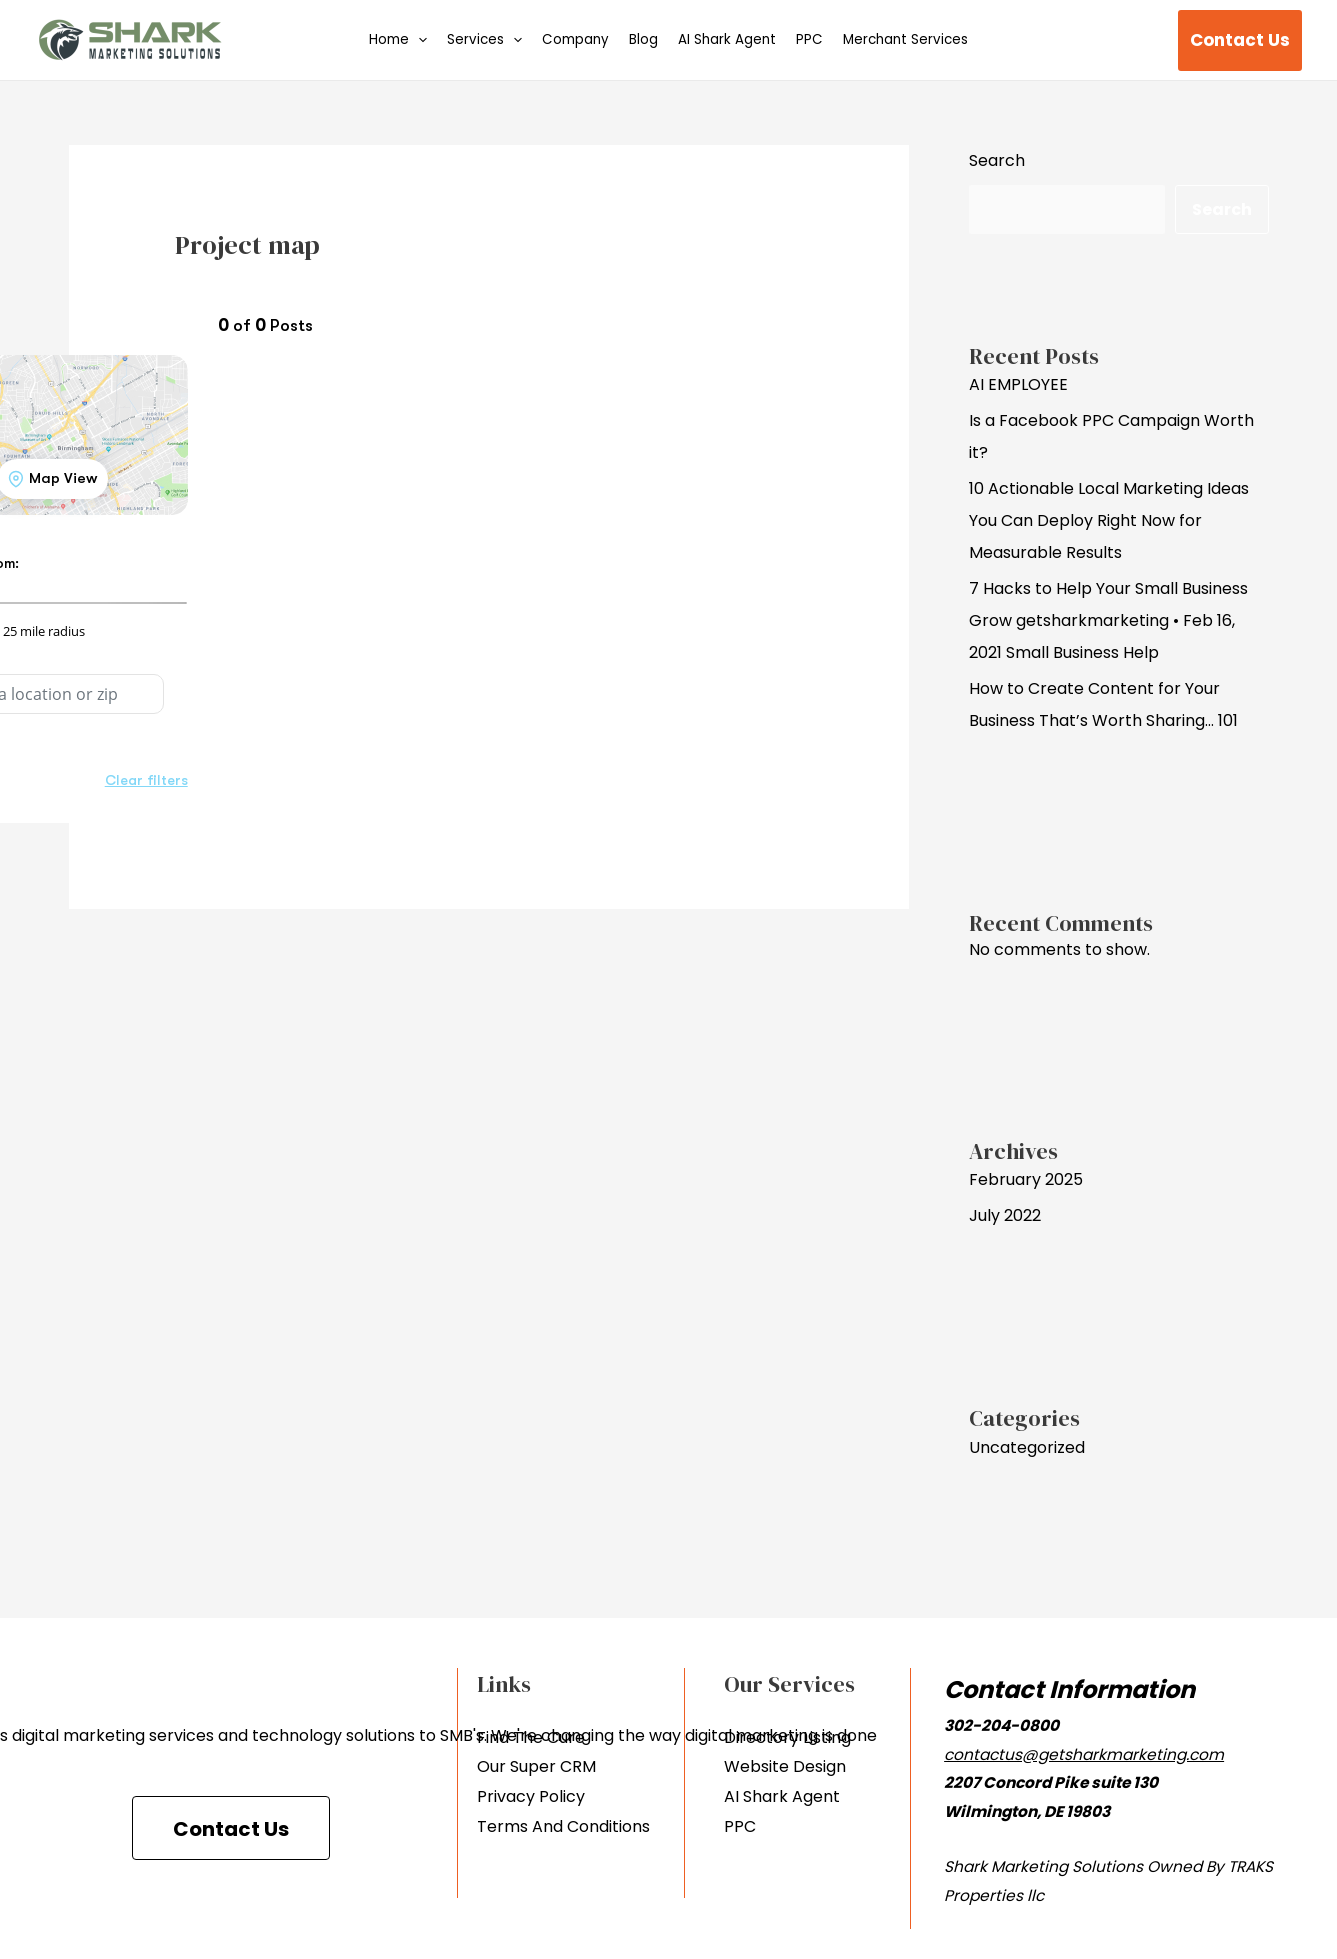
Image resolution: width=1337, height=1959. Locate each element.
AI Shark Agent (727, 39)
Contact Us (231, 1829)
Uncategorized (1027, 1447)
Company (575, 39)
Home (398, 40)
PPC (809, 39)
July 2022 (1005, 1215)
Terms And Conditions (563, 1826)
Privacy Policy (531, 1796)
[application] (418, 40)
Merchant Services (905, 39)
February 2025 (1026, 1179)
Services (484, 40)
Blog (643, 39)
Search (997, 160)
